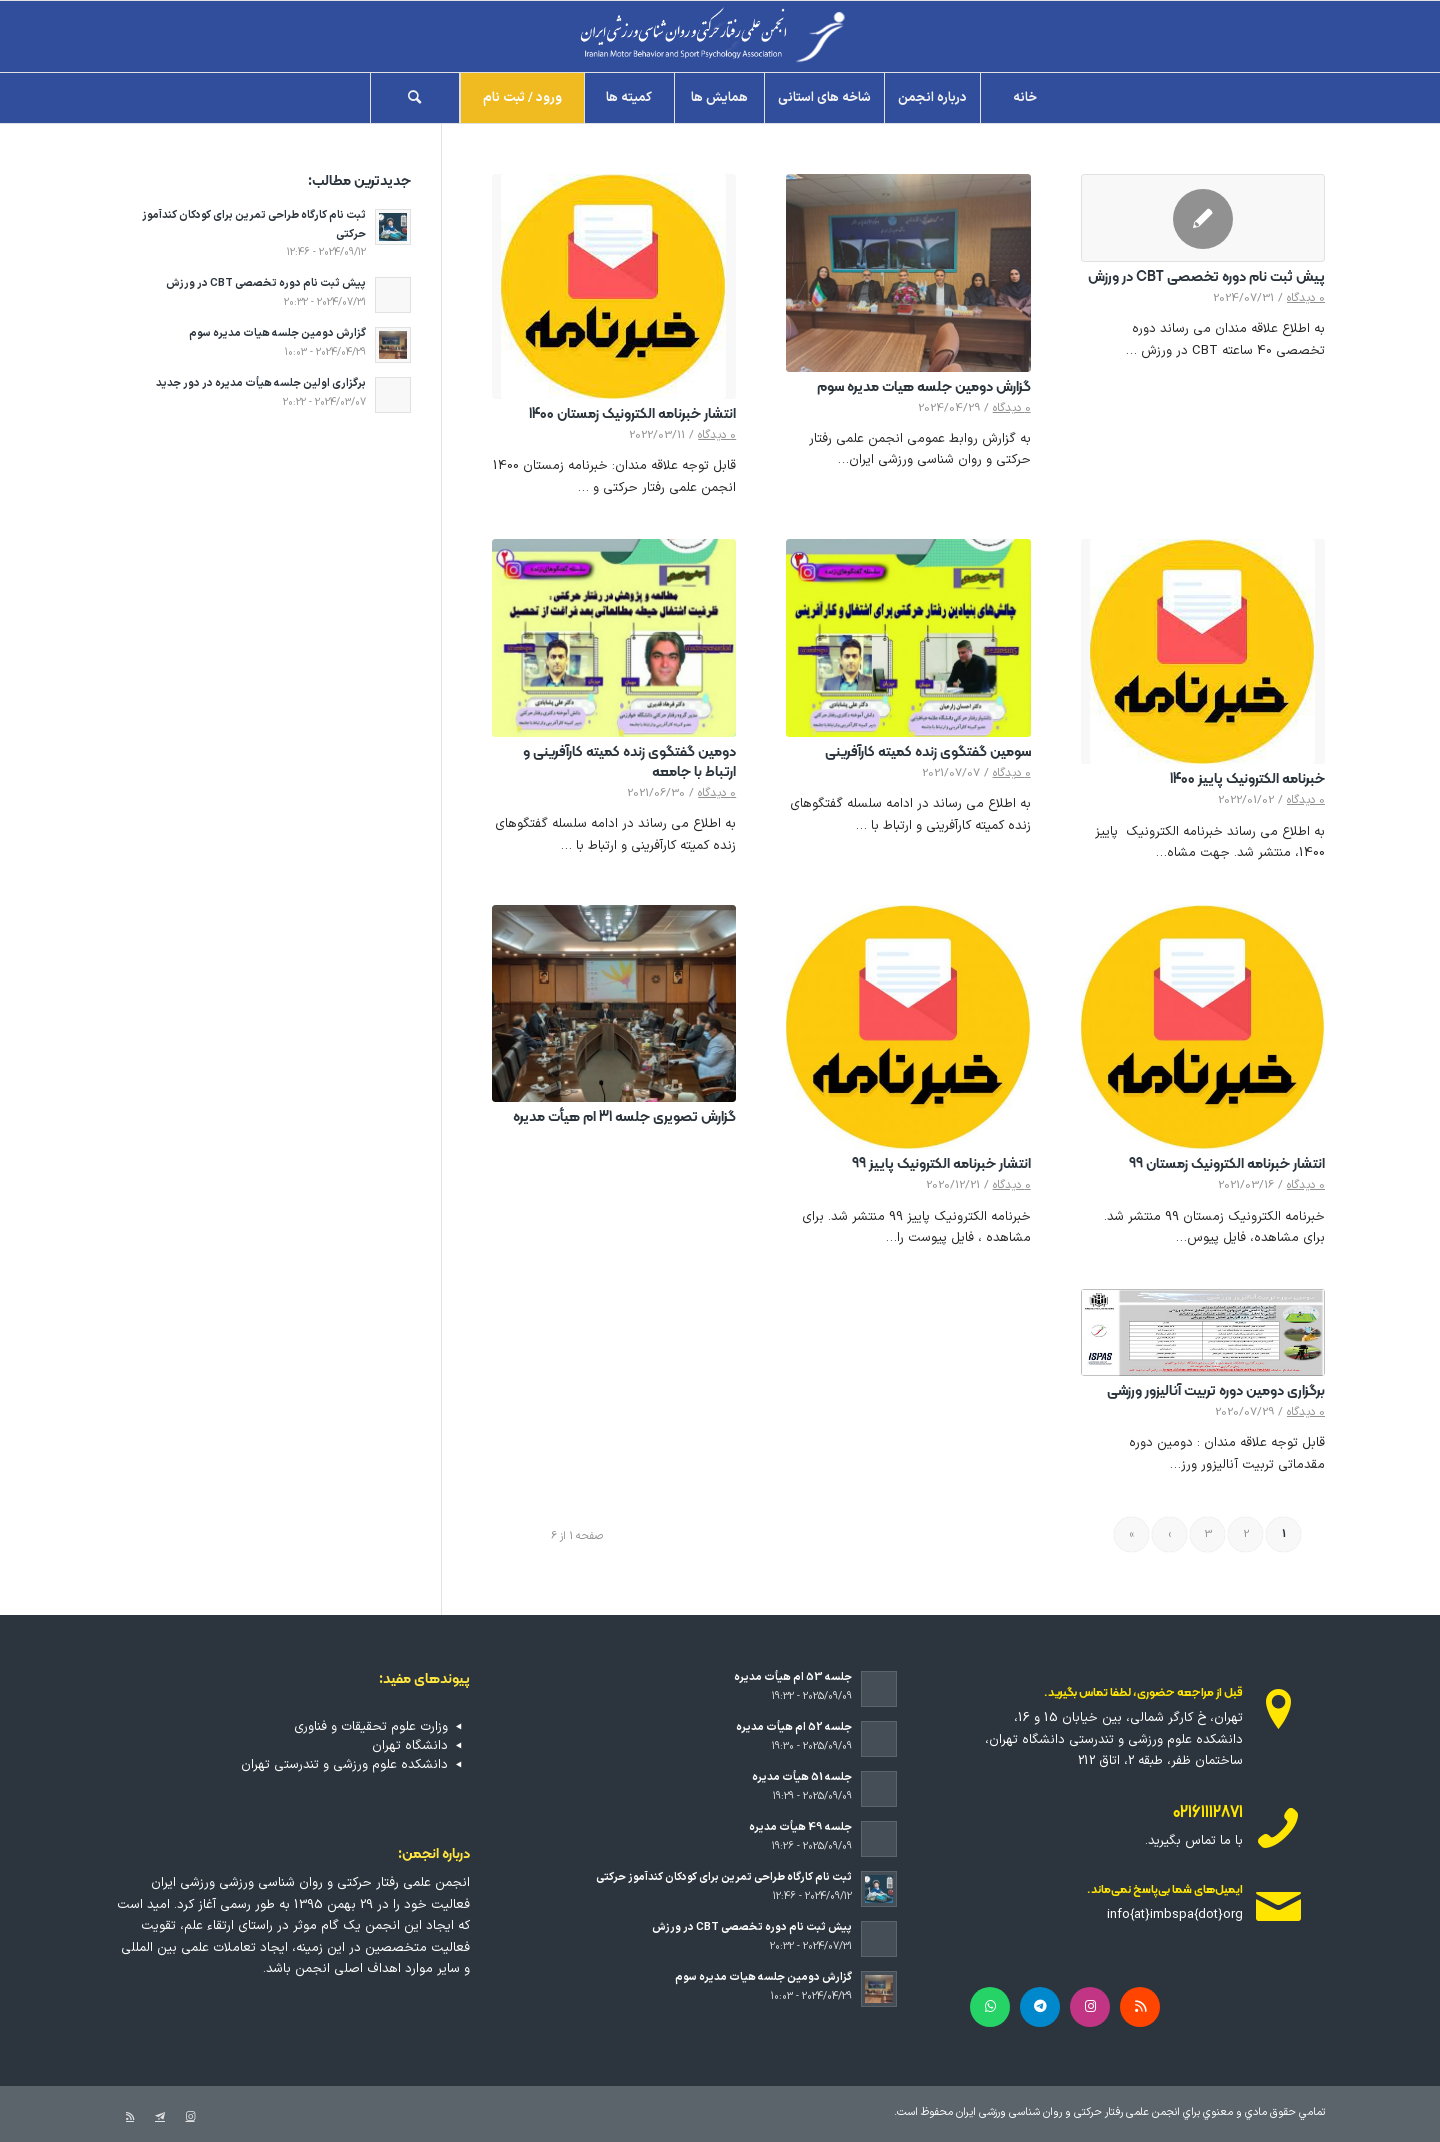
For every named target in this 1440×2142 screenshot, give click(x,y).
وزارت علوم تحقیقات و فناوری (371, 1727)
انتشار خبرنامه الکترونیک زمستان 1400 (632, 414)
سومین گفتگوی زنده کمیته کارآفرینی (928, 752)
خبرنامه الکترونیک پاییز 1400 (1247, 779)
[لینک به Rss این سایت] (130, 2117)
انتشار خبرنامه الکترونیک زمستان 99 (1227, 1164)
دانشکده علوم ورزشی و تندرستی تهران (344, 1765)
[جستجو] (415, 98)
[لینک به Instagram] (190, 2117)
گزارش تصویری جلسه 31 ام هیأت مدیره (624, 1117)
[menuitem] (1025, 98)
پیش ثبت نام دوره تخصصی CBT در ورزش (1206, 277)
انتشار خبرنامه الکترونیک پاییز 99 (941, 1164)
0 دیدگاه (1306, 298)
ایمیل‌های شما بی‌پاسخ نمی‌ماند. (1165, 1890)
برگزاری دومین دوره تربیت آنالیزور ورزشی (1216, 1391)
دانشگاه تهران (410, 1746)
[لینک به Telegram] (160, 2117)
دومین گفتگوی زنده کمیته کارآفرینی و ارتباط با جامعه (629, 762)
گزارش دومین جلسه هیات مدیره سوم (924, 387)
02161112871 (1208, 1813)
